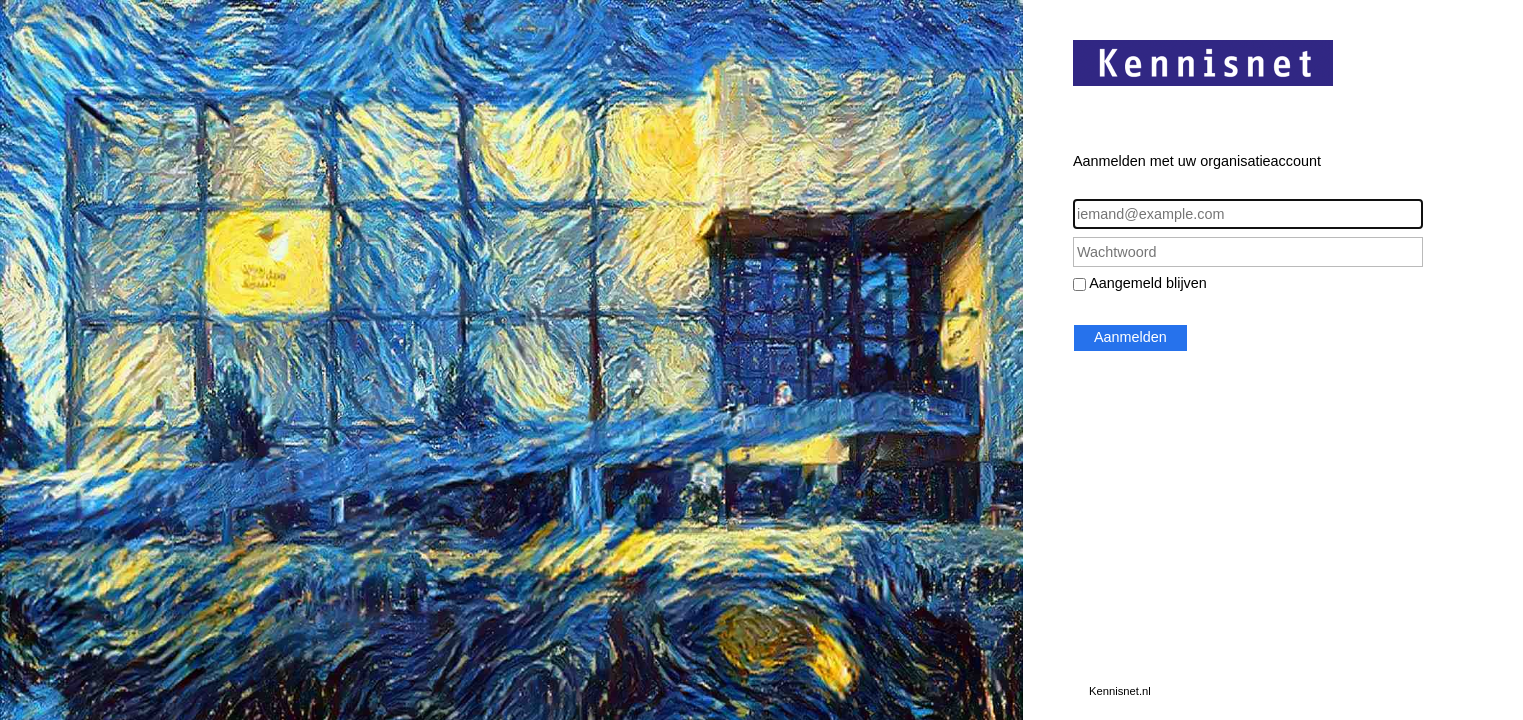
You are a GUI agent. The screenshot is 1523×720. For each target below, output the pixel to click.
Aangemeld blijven (1148, 283)
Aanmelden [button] (1130, 337)
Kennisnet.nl (1120, 691)
